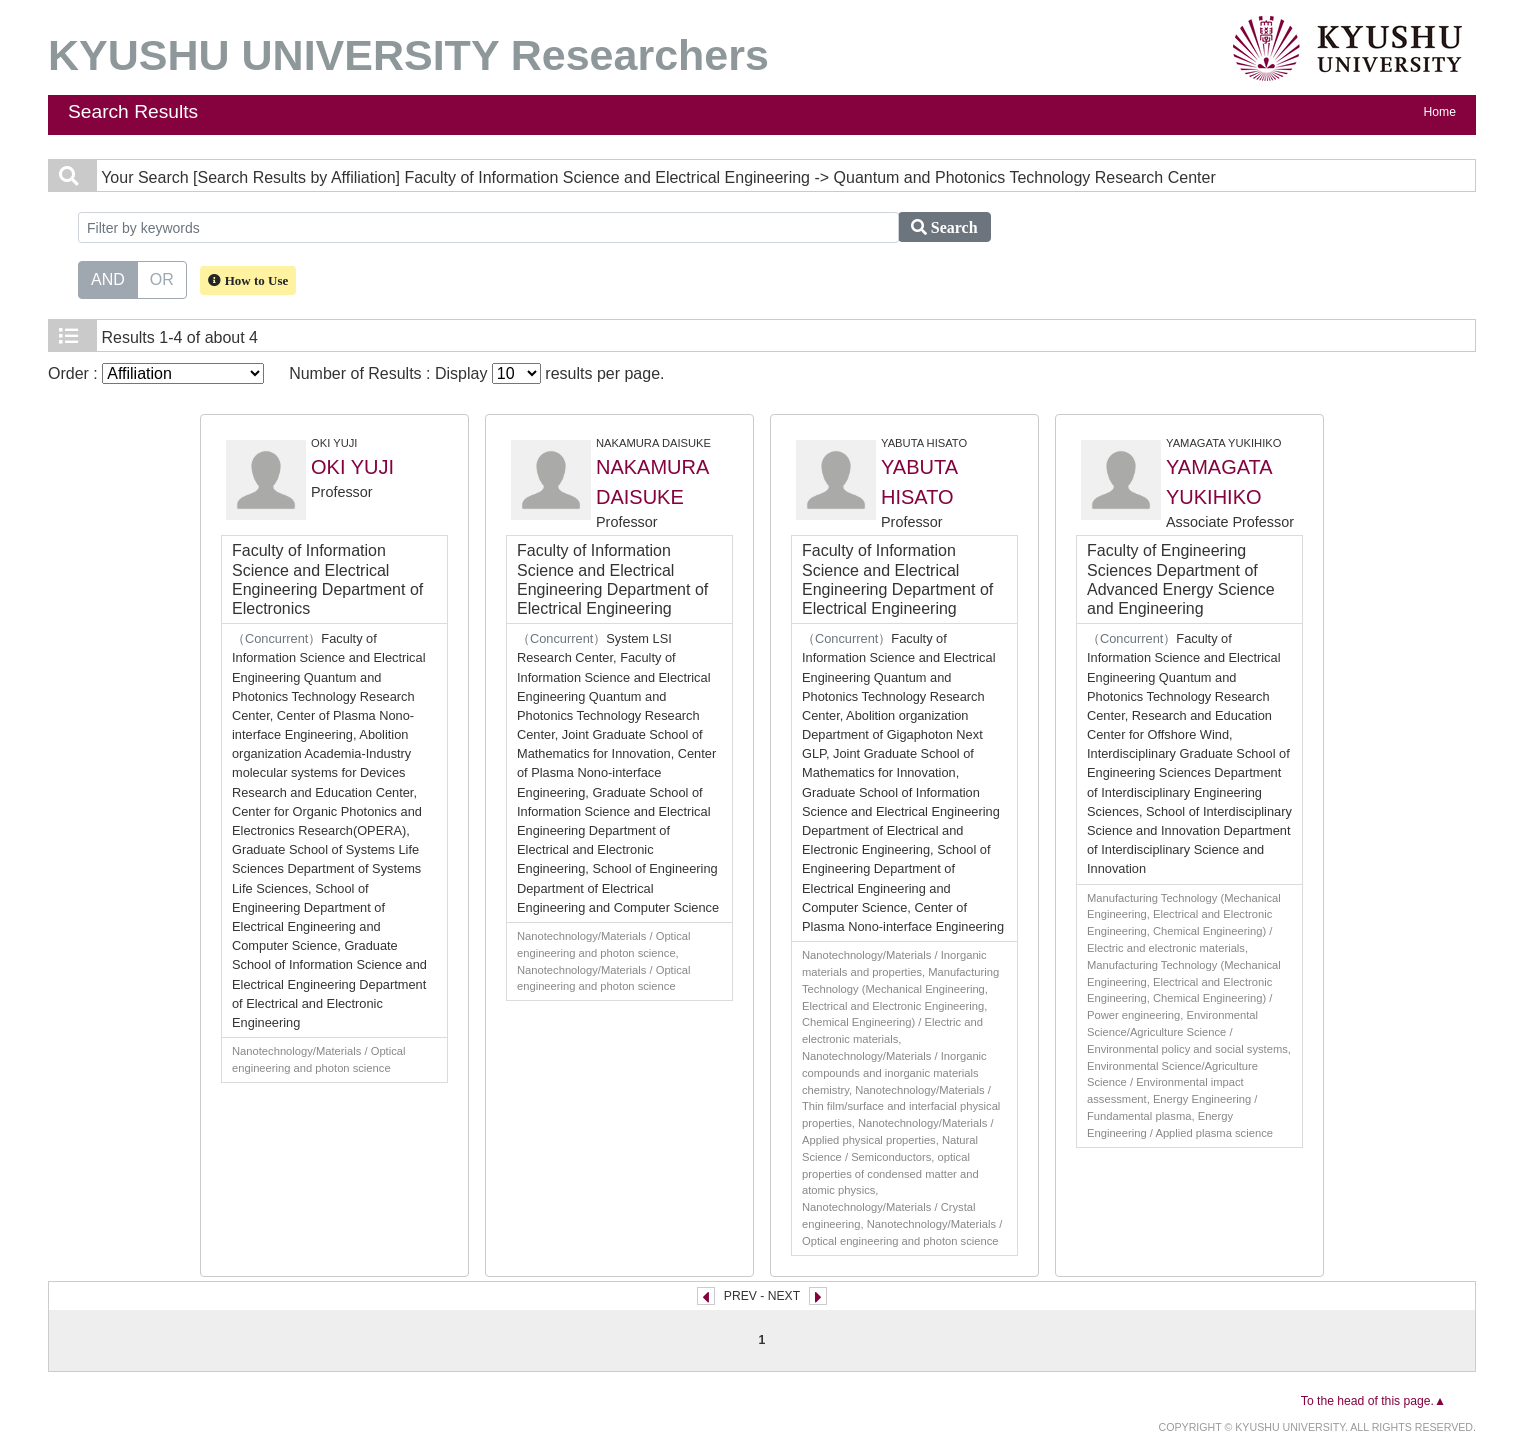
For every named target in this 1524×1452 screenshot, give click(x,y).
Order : (156, 373)
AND (108, 278)
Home (1440, 112)
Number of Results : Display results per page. (476, 373)
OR (162, 278)
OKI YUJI (352, 467)
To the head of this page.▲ (1373, 1401)
